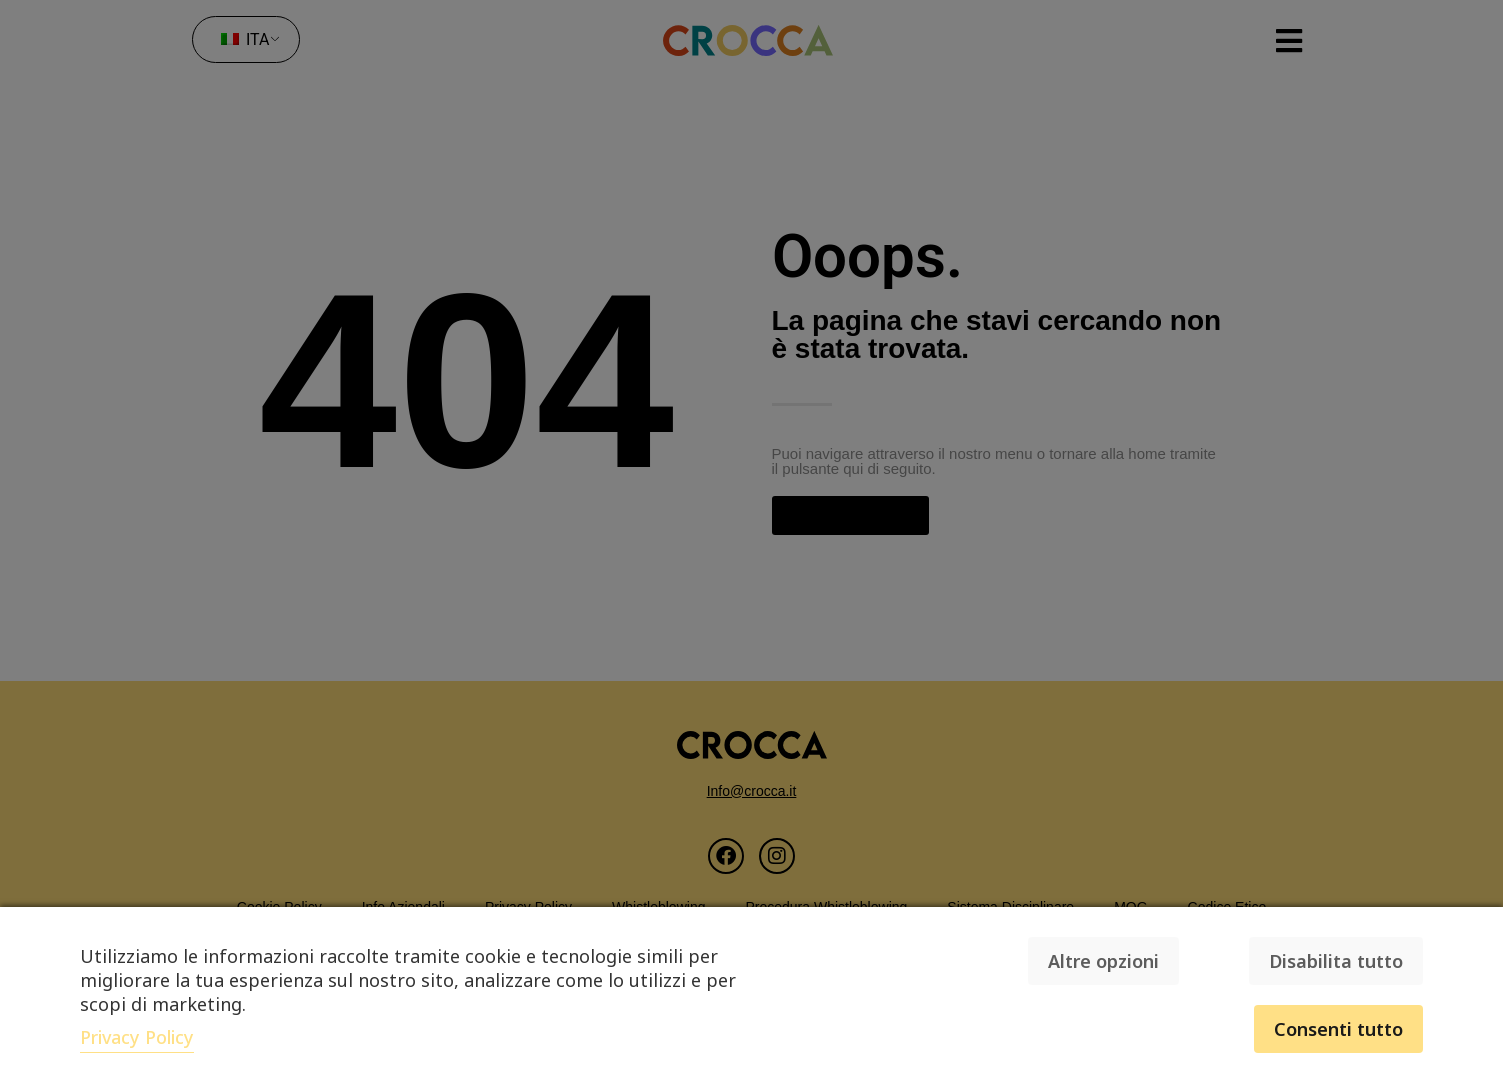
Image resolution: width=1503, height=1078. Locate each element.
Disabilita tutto (1336, 961)
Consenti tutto (1338, 1029)
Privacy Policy (137, 1037)
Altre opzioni (1103, 961)
